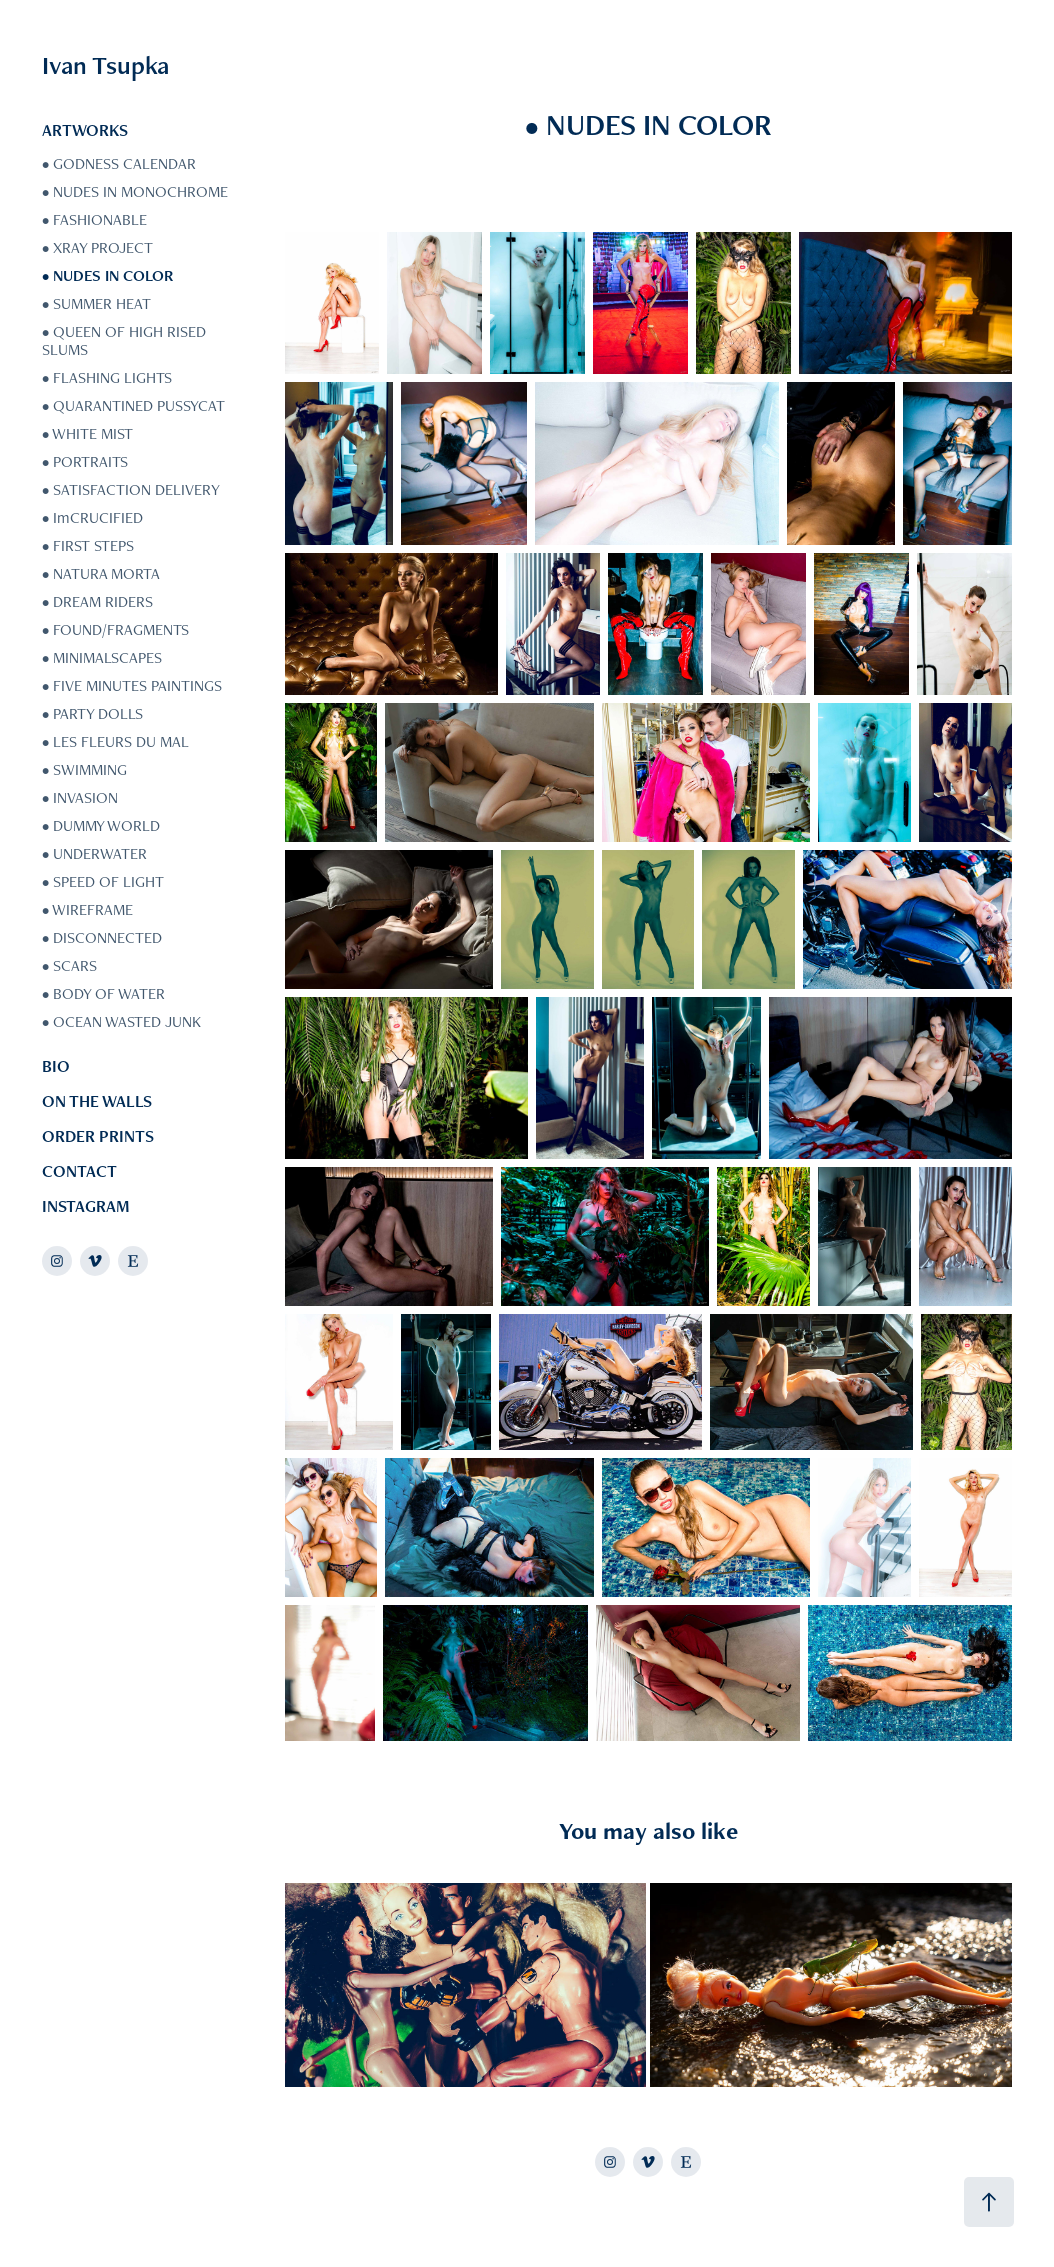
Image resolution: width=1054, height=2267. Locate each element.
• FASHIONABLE (94, 219)
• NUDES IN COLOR (107, 275)
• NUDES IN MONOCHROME (135, 191)
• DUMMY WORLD (101, 825)
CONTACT (79, 1171)
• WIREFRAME (87, 909)
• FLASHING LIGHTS (107, 377)
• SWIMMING (84, 769)
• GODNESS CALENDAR (119, 163)
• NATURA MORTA (101, 573)
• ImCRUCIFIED (92, 517)
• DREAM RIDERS (97, 601)
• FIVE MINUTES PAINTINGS (132, 685)
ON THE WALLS (97, 1101)
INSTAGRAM (86, 1206)
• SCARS (69, 965)
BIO (56, 1066)
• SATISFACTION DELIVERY (131, 489)
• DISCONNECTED (102, 937)
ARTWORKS (85, 130)
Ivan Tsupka (105, 65)
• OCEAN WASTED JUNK (121, 1021)
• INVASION (80, 797)
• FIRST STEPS (88, 545)
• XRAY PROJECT (97, 247)
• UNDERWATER (94, 853)
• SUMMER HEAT (96, 303)
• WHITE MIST (87, 433)
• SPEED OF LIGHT (103, 881)
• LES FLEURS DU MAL (115, 741)
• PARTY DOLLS (92, 713)
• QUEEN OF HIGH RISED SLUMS (124, 340)
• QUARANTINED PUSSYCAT (133, 405)
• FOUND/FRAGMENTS (115, 629)
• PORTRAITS (85, 461)
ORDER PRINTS (98, 1136)
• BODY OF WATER (103, 993)
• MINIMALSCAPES (102, 657)
